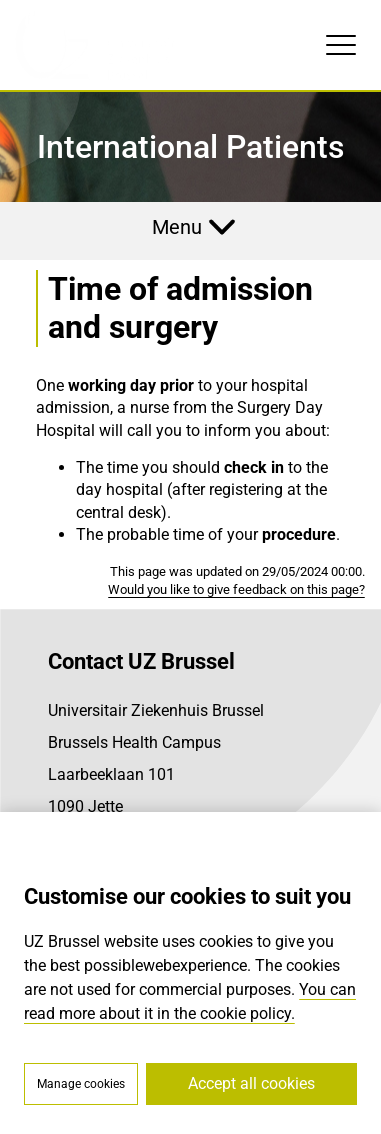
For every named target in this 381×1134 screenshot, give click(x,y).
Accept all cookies (251, 1083)
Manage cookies (81, 1084)
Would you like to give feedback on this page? (236, 589)
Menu (177, 227)
